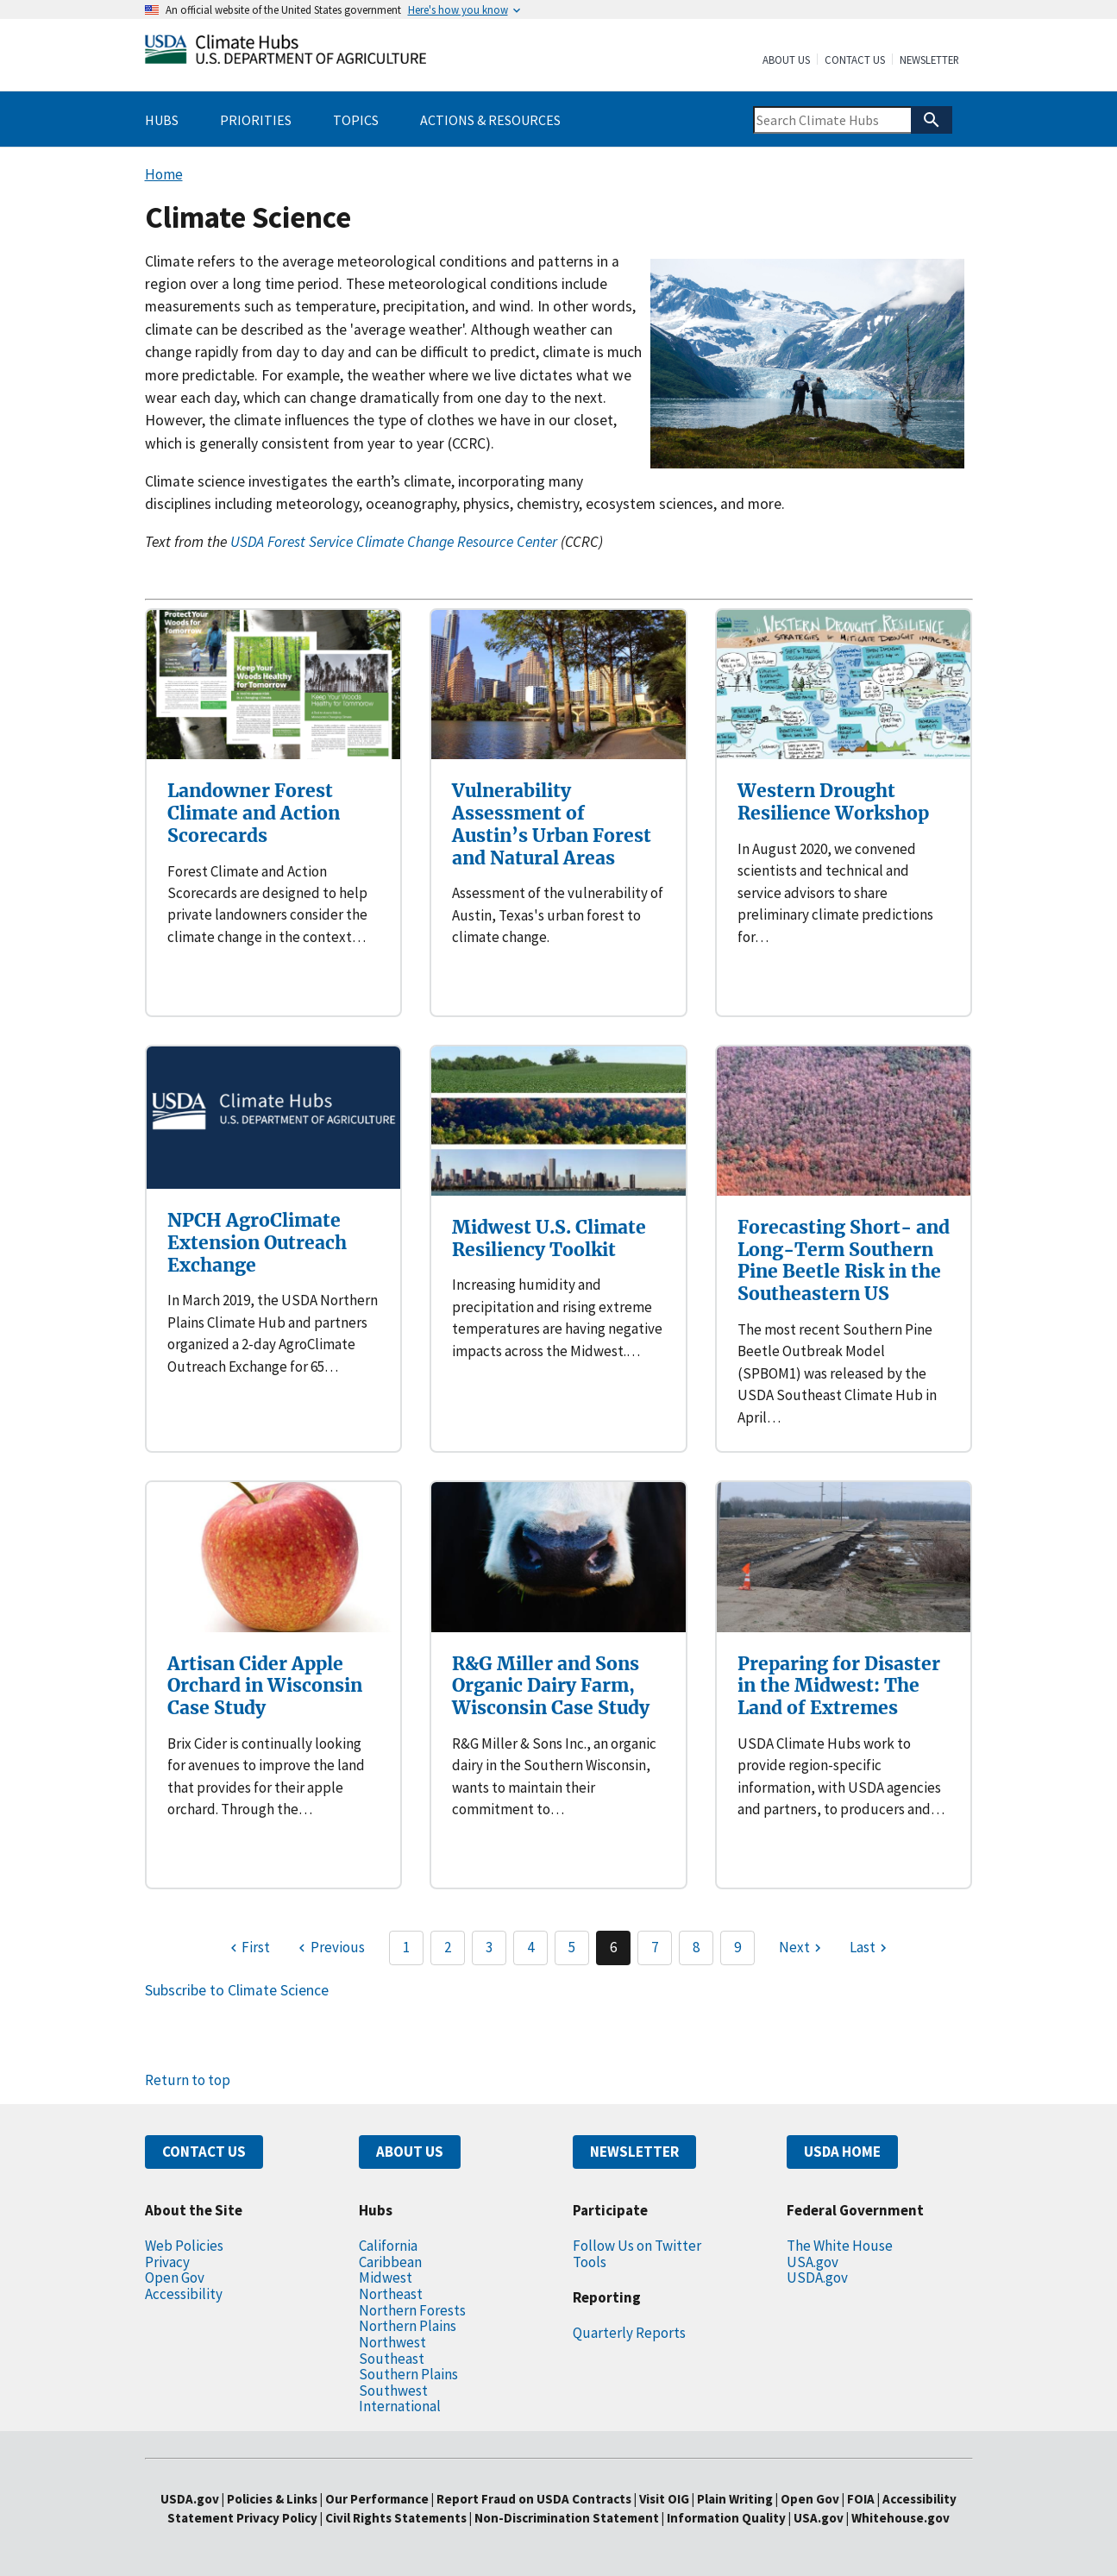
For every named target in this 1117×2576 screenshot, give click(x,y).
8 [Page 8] (696, 1947)
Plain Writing (736, 2499)
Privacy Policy (276, 2518)
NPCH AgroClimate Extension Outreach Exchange (257, 1242)
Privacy (167, 2261)
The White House (840, 2245)
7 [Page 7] (654, 1947)
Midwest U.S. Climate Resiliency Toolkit (549, 1238)
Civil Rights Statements (397, 2518)
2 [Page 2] (447, 1947)
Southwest (393, 2390)
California (388, 2245)
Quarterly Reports (629, 2332)
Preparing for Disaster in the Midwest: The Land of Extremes (838, 1685)
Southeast (391, 2358)
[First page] (248, 1948)
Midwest (385, 2277)
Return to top (187, 2079)
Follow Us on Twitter (637, 2245)
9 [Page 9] (737, 1947)
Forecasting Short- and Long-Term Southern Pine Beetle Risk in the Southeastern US (843, 1260)
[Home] (285, 53)
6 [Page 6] (613, 1947)
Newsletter (929, 60)
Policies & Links (272, 2499)
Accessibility (184, 2293)
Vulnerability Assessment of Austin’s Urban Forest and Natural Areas (551, 824)
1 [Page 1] (406, 1947)
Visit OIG (664, 2499)
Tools (589, 2261)
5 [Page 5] (571, 1947)
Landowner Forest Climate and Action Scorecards (253, 812)
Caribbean (390, 2261)
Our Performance (377, 2499)
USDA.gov (817, 2277)
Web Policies (184, 2245)
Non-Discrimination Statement (566, 2518)
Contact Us (855, 60)
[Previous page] (329, 1948)
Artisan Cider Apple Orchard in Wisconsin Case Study (264, 1685)
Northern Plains (407, 2325)
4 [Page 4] (530, 1947)
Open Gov (174, 2277)
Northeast (391, 2293)
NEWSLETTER (634, 2151)
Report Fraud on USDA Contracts (533, 2499)
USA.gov (812, 2261)
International (400, 2406)
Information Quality (726, 2518)
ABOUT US (409, 2151)
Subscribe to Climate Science (237, 1990)
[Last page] (870, 1948)
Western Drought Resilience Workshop (833, 802)
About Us (786, 60)
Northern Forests (412, 2310)
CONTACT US (204, 2151)
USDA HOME (842, 2151)
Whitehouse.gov (900, 2518)
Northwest (392, 2342)
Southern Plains (408, 2374)
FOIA (861, 2499)
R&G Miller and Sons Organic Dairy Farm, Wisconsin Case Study (550, 1685)
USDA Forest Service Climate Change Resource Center (393, 541)
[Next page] (802, 1948)
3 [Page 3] (489, 1947)
